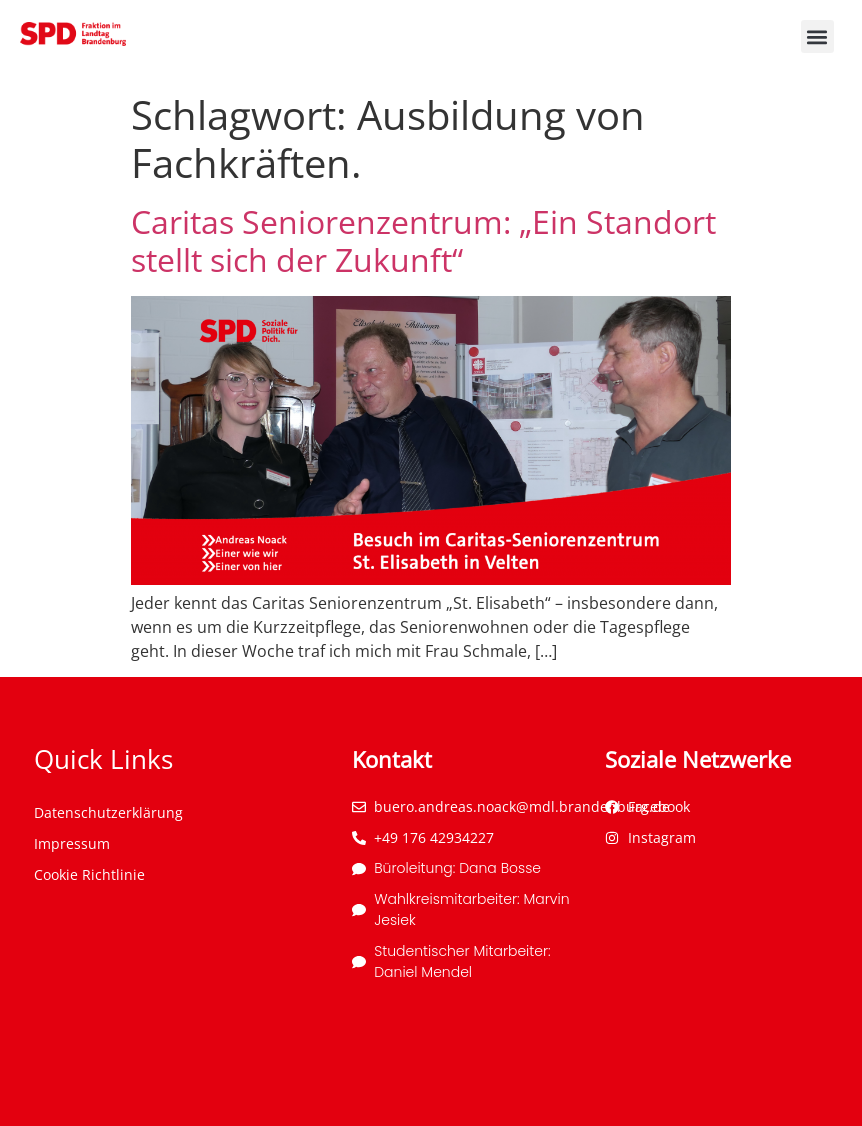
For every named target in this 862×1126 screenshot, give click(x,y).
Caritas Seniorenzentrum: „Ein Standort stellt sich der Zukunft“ (423, 240)
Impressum (72, 843)
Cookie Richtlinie (89, 874)
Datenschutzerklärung (108, 812)
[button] (817, 36)
